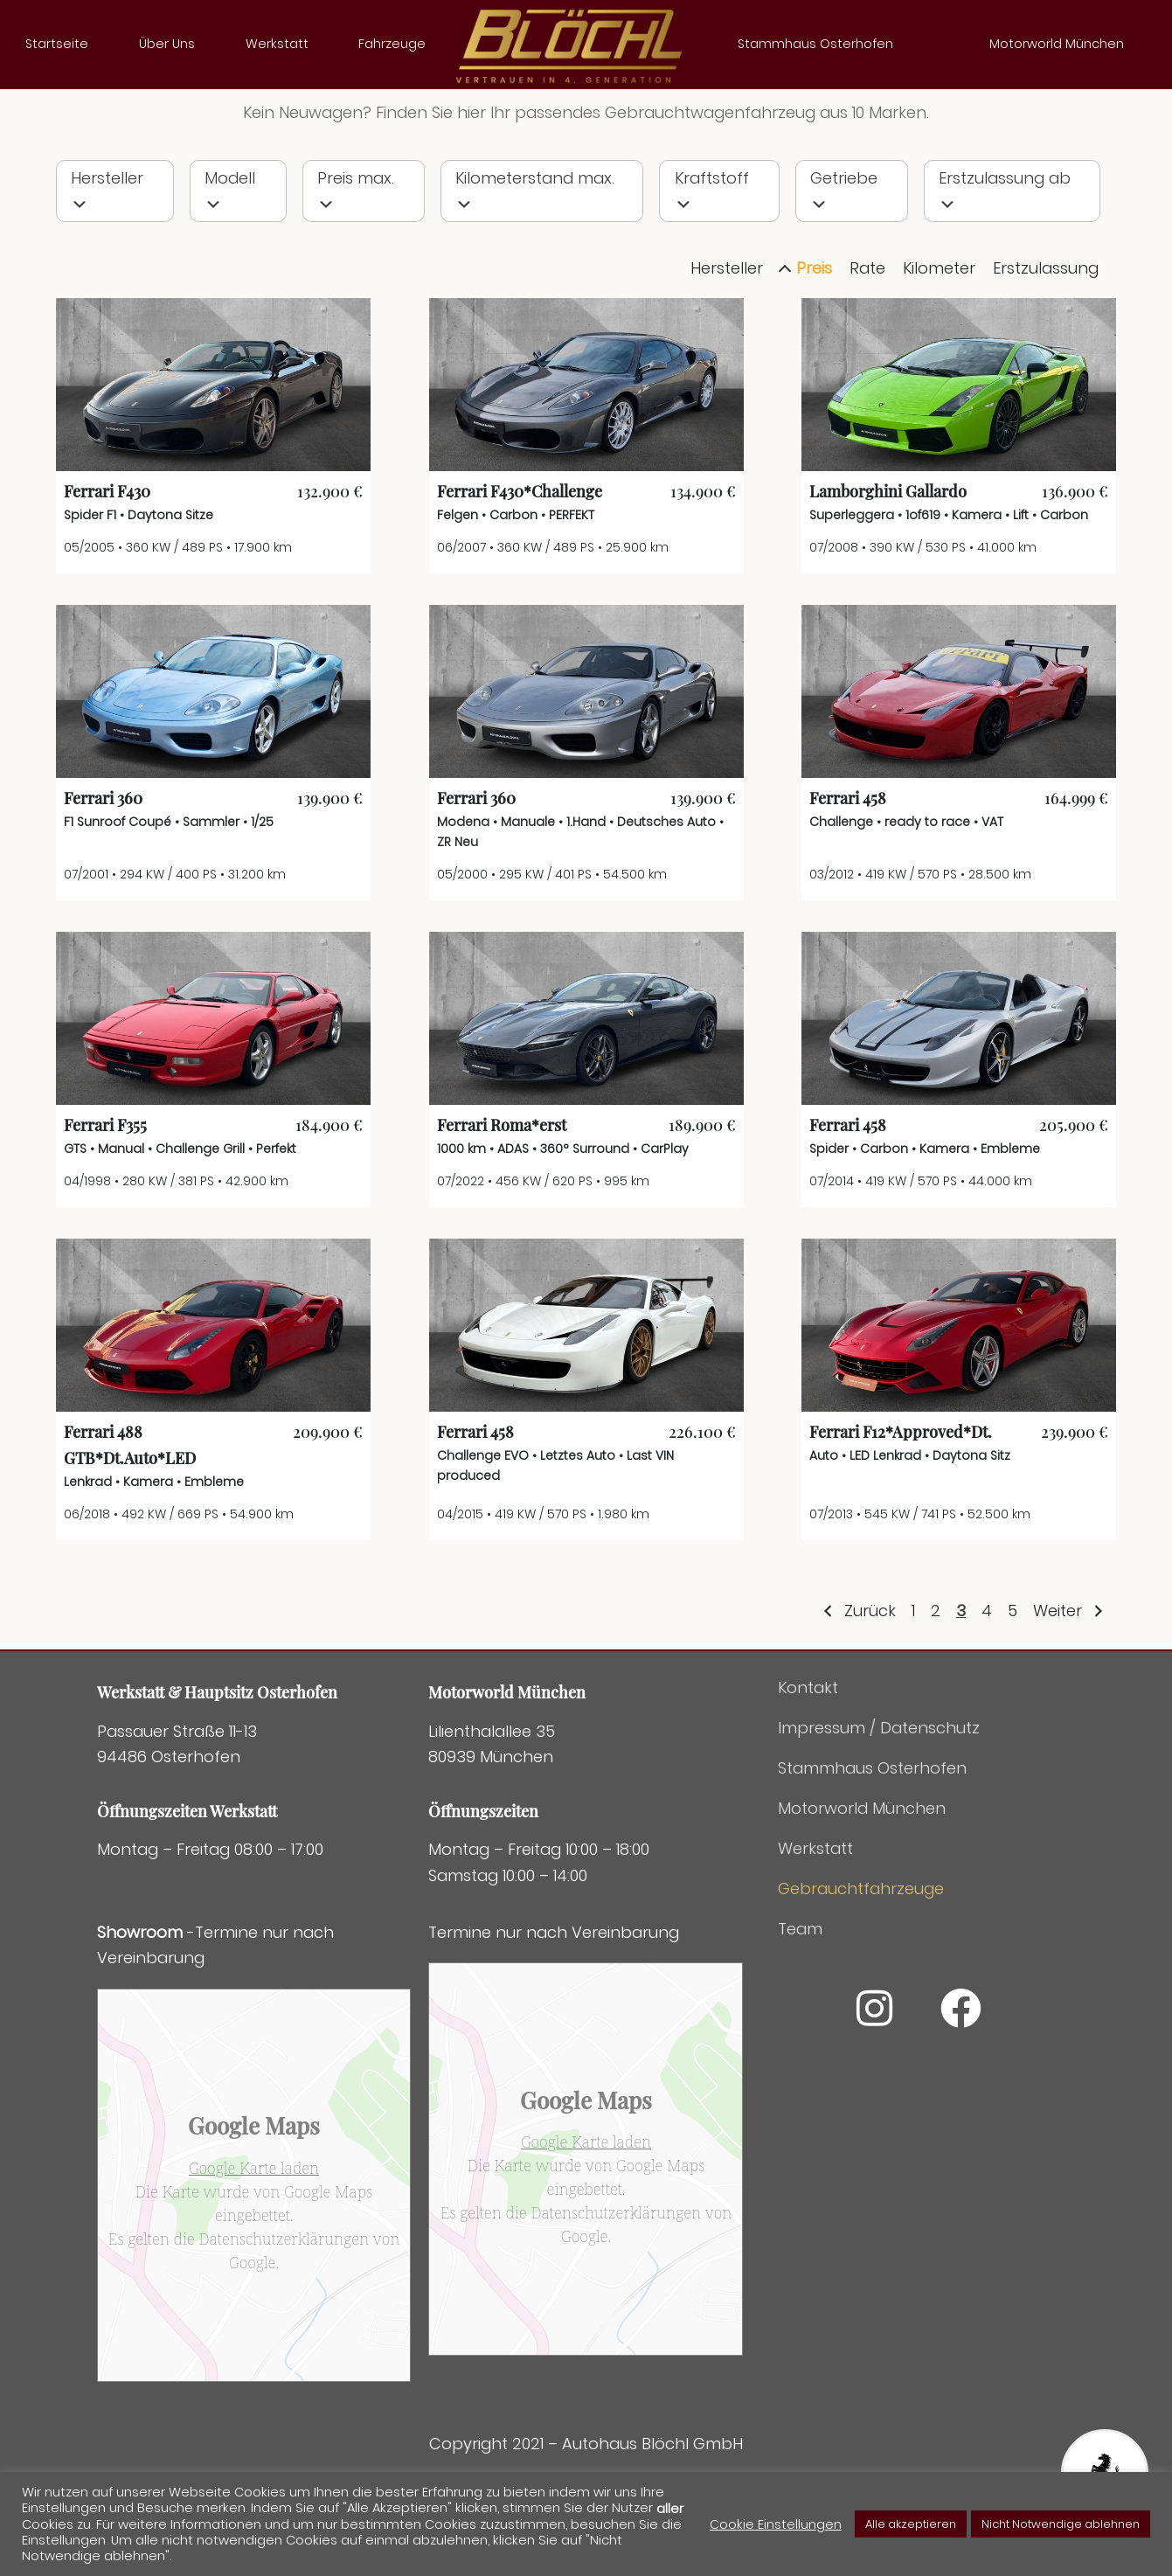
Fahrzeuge (392, 43)
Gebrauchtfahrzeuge (861, 1951)
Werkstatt (277, 43)
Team (800, 1991)
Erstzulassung (1046, 329)
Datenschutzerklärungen (284, 2299)
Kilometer (939, 329)
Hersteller (726, 329)
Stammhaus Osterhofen (815, 43)
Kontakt (808, 1749)
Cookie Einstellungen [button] (776, 2524)
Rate (867, 329)
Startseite (56, 43)
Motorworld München (1056, 43)
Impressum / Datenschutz (879, 1790)
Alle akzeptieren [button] (910, 2524)
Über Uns (167, 43)
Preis (814, 329)
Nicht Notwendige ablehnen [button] (1060, 2524)
